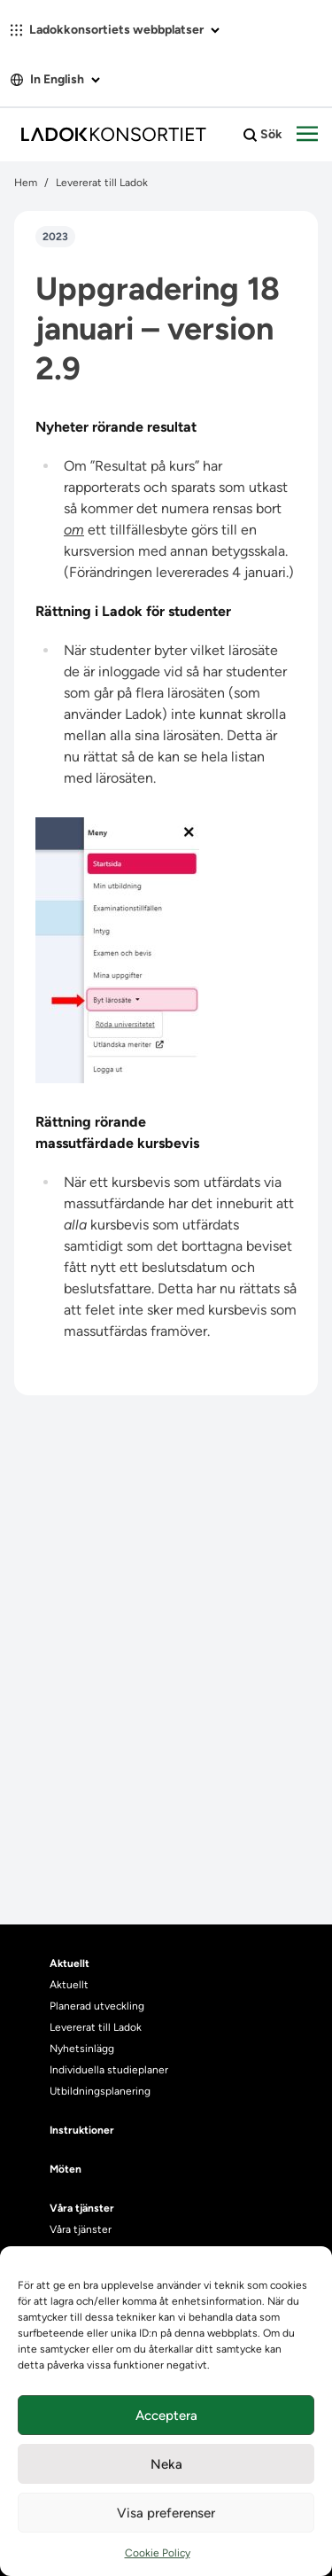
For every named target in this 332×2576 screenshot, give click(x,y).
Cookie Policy (157, 2553)
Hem (25, 182)
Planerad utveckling (97, 2006)
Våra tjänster (81, 2229)
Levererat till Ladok (102, 182)
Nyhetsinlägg (82, 2048)
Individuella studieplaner (110, 2070)
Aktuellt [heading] (69, 1963)
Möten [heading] (65, 2169)
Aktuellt (69, 1985)
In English (55, 79)
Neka (166, 2464)
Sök (262, 135)
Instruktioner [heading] (82, 2130)
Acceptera (166, 2416)
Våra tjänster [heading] (82, 2208)
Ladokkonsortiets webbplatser (115, 29)
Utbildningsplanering (100, 2091)
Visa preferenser (166, 2513)
